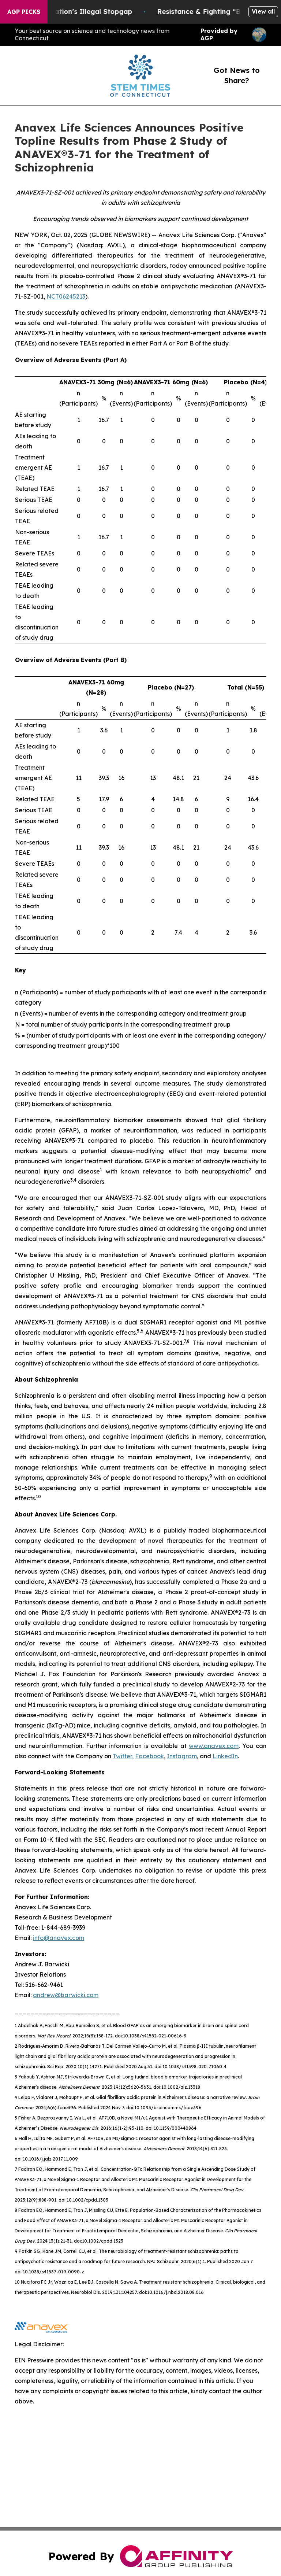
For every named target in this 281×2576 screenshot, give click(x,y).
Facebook (149, 1756)
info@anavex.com (58, 1937)
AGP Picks (23, 11)
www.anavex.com (214, 1745)
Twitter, (123, 1756)
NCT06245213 (65, 296)
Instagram (182, 1756)
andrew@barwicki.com (65, 1995)
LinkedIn (225, 1756)
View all (263, 11)
